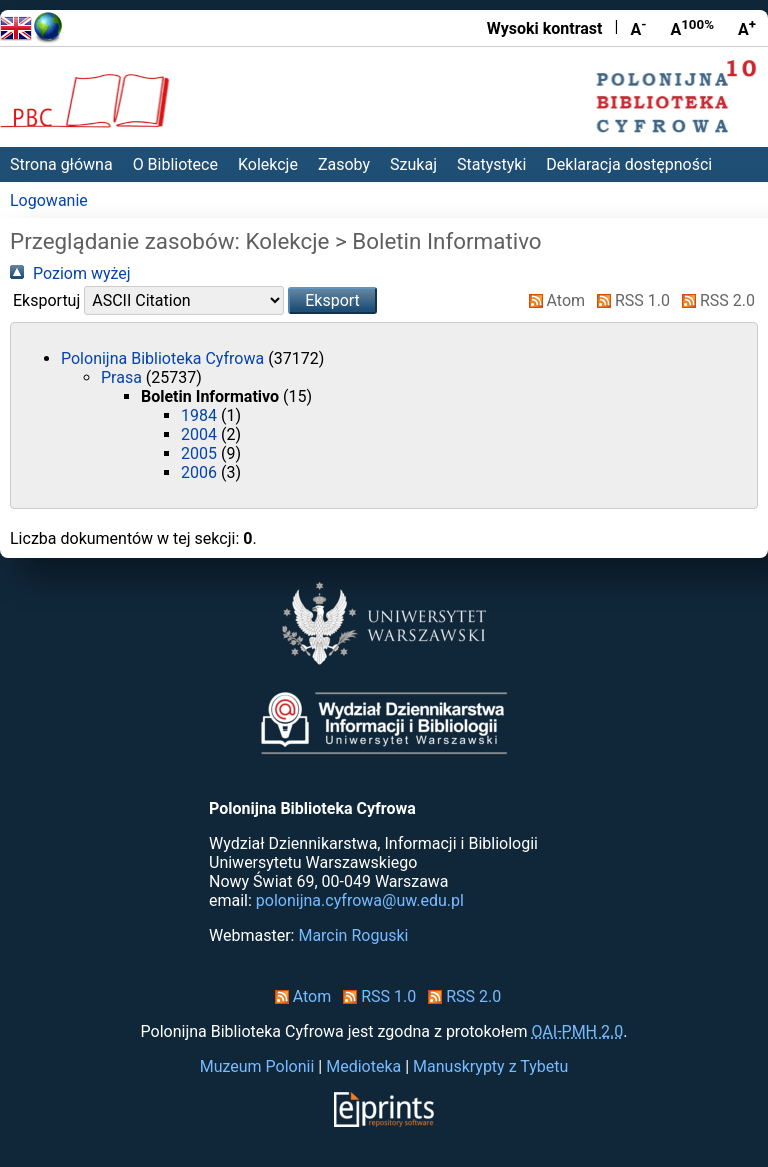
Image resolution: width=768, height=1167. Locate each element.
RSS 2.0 (714, 300)
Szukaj (413, 164)
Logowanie (49, 200)
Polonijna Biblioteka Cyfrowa (164, 358)
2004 (201, 434)
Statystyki (491, 164)
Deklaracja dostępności (629, 164)
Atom (553, 300)
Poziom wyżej (70, 273)
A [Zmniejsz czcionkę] (638, 28)
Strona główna (61, 164)
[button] (332, 300)
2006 (201, 472)
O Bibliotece (175, 164)
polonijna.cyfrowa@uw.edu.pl (360, 900)
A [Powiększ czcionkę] (747, 28)
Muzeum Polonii (257, 1066)
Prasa (123, 377)
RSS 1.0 (629, 300)
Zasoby (344, 164)
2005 (201, 453)
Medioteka (363, 1066)
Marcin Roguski (353, 935)
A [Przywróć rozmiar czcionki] (692, 28)
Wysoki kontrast (545, 28)
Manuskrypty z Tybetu (490, 1066)
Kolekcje (268, 164)
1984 (201, 415)
